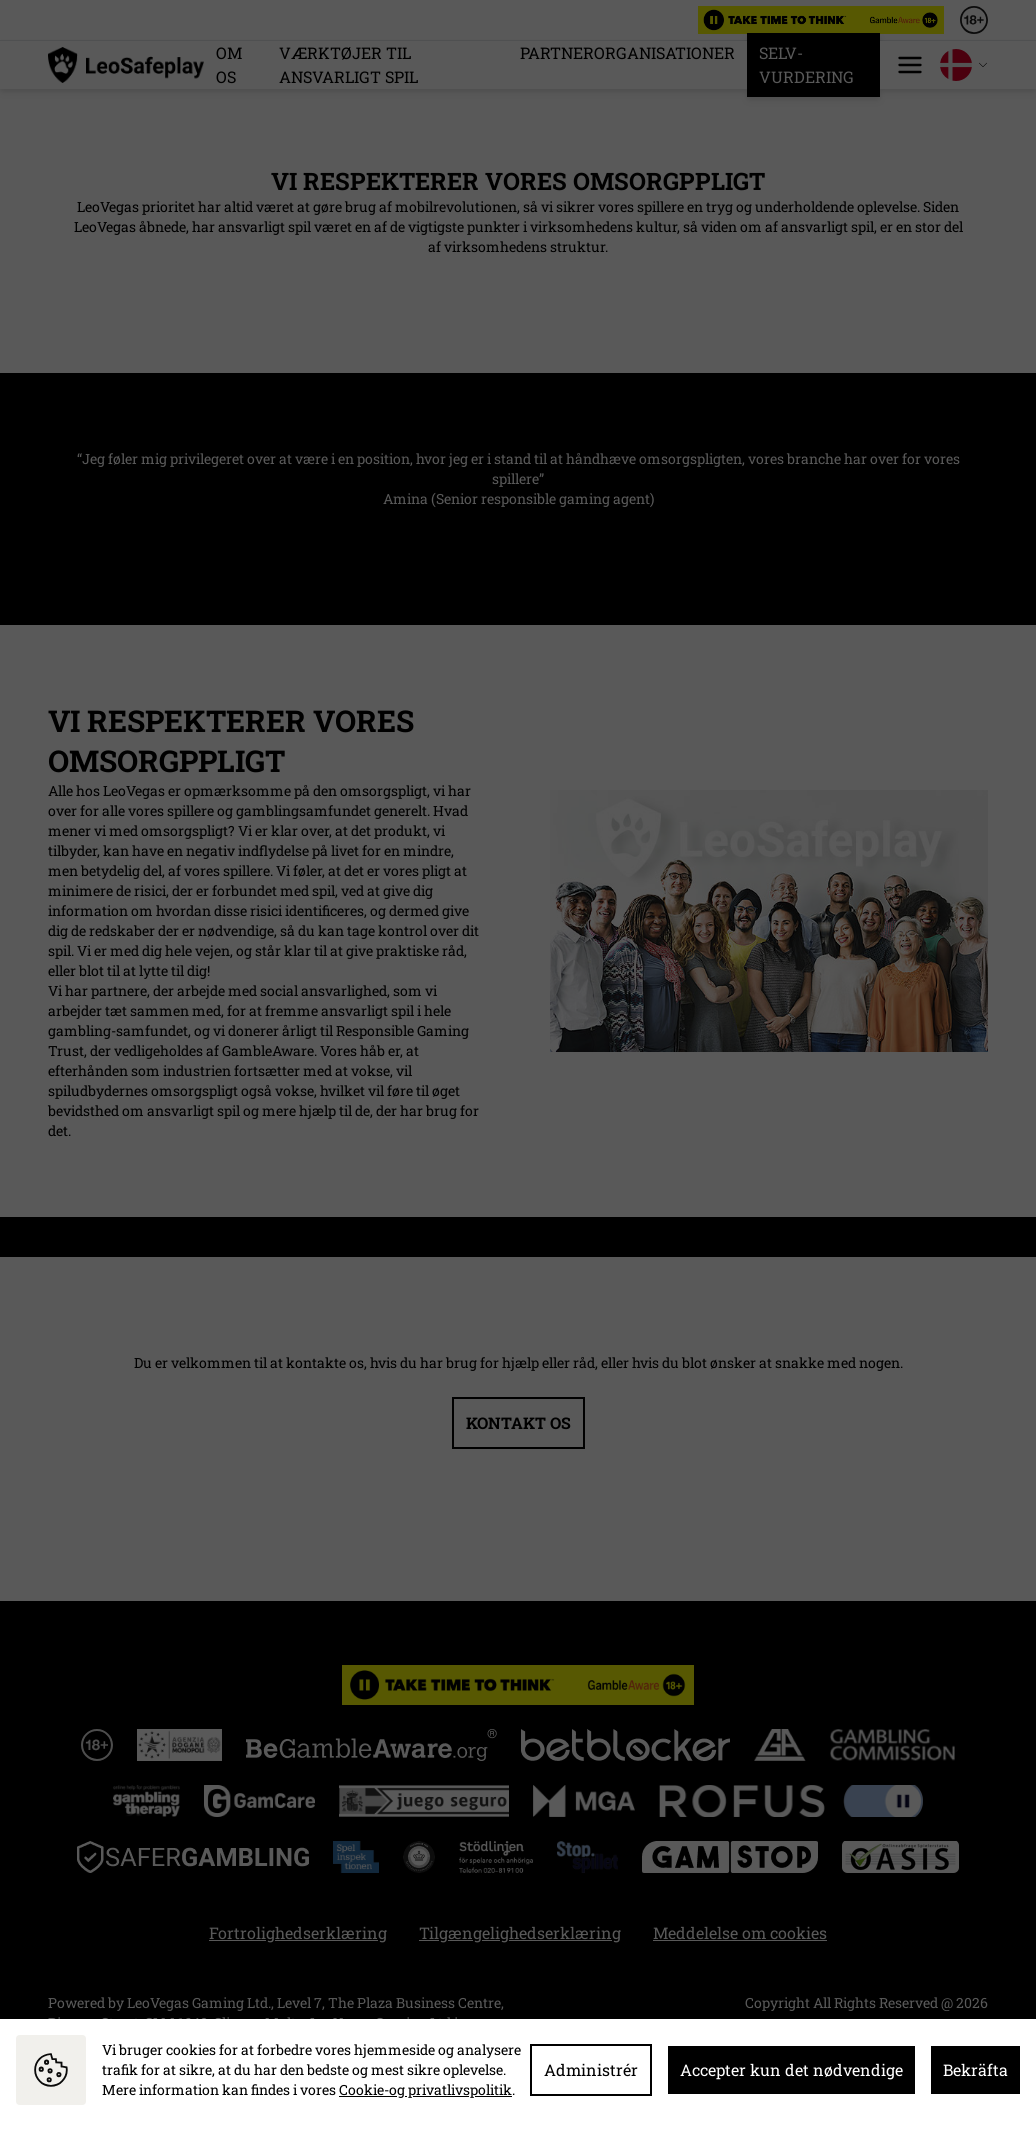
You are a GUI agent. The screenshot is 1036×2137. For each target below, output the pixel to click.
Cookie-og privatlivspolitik (425, 2089)
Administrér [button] (591, 2069)
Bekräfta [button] (975, 2069)
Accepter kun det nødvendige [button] (791, 2069)
